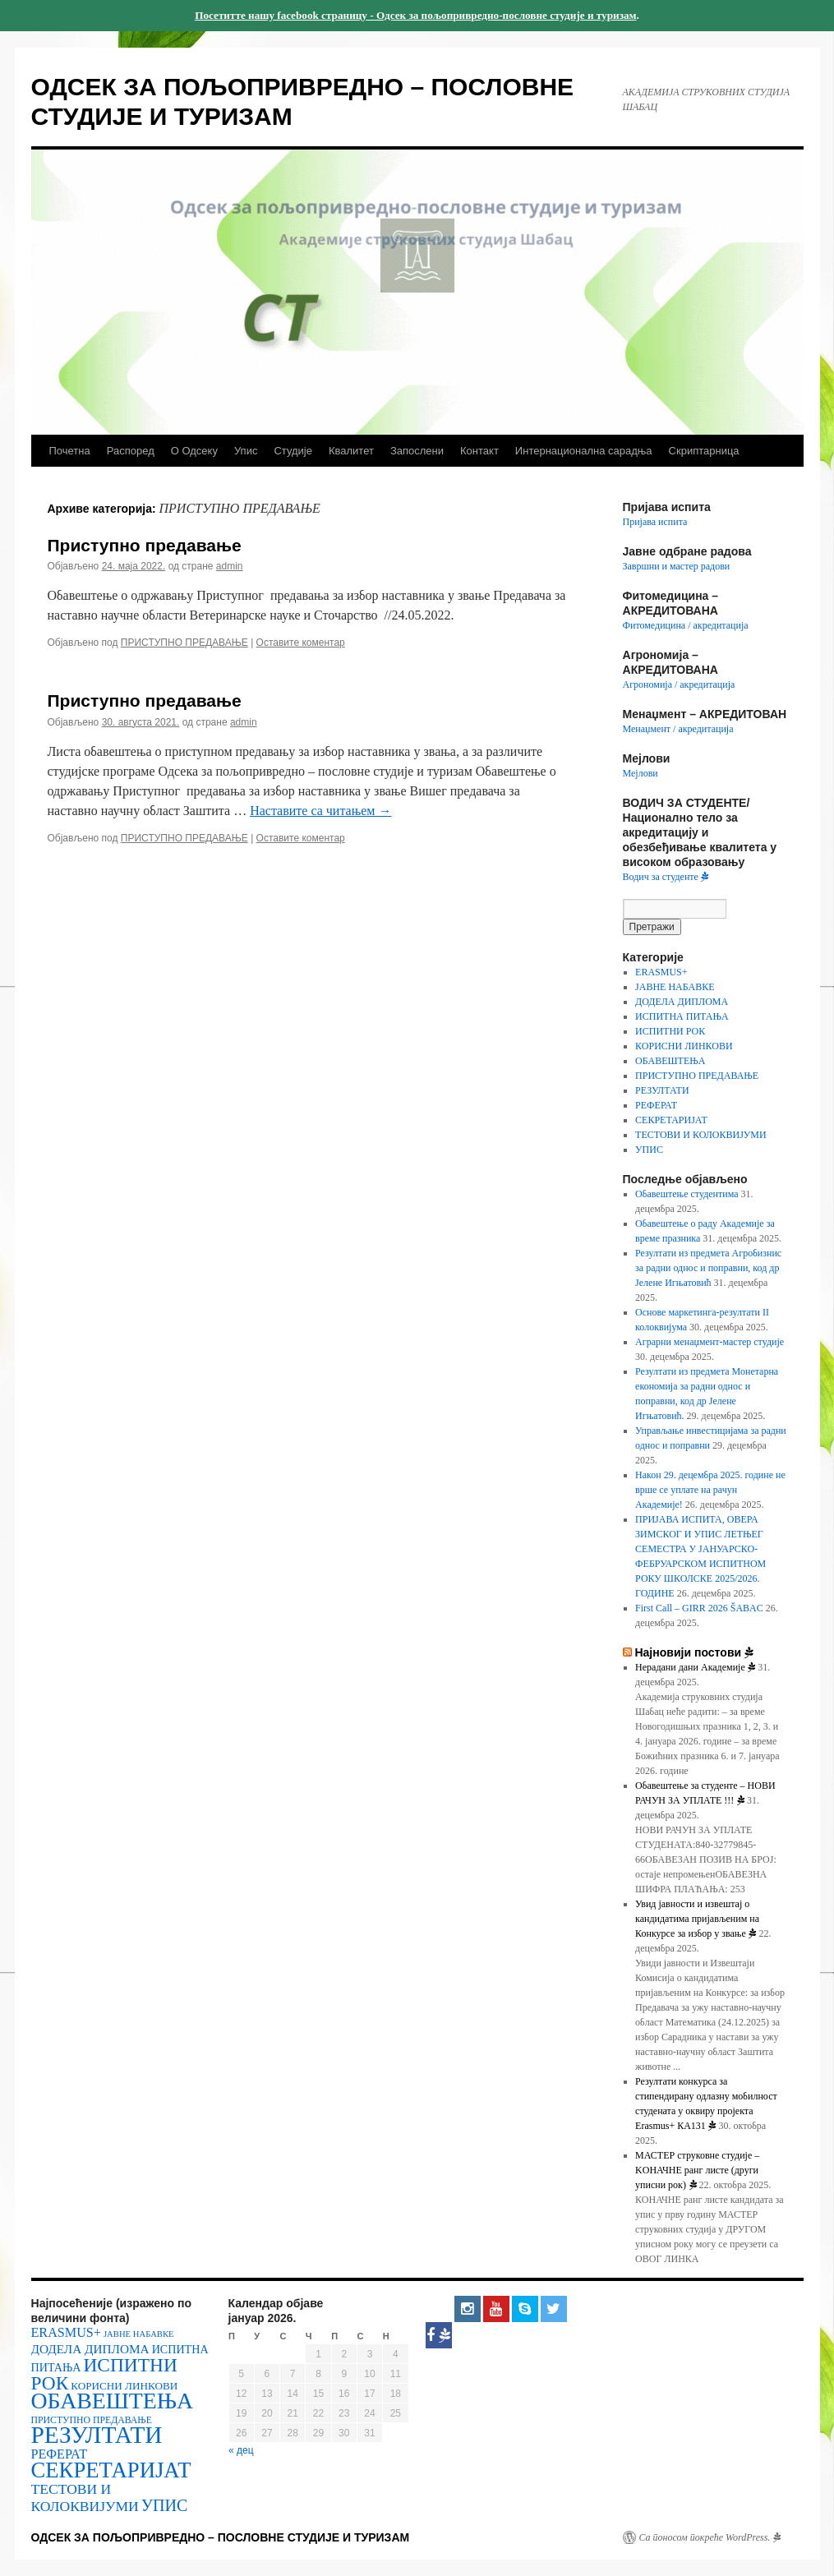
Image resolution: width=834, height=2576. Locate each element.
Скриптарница (704, 451)
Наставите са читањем (320, 811)
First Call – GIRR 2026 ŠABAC (699, 1608)
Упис (245, 451)
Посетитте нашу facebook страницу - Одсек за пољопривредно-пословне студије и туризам (415, 15)
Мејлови (640, 773)
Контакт (479, 451)
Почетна (69, 451)
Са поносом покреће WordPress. (710, 2537)
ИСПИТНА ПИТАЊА (682, 1016)
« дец (241, 2450)
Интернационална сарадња (583, 451)
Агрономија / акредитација (679, 684)
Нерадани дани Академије (695, 1667)
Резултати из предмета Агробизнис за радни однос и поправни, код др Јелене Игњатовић (708, 1267)
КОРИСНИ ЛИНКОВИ (684, 1046)
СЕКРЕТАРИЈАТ (671, 1120)
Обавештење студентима (686, 1194)
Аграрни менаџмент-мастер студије (709, 1342)
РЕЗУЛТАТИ (662, 1090)
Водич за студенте (666, 876)
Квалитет (351, 451)
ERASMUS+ (661, 972)
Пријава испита (655, 522)
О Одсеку (194, 451)
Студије (293, 451)
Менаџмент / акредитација (678, 729)
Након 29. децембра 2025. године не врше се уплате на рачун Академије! (710, 1489)
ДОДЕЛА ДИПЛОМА (681, 1001)
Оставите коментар (300, 642)
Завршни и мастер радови (676, 566)
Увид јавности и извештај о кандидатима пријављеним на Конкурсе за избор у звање (697, 1918)
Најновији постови (693, 1652)
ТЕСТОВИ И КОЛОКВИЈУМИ (701, 1135)
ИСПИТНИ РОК (670, 1031)
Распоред (130, 451)
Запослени (417, 451)
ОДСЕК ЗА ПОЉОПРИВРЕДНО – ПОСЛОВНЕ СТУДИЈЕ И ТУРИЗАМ (220, 2537)
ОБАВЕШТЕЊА (670, 1061)
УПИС (649, 1149)
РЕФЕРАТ (656, 1105)
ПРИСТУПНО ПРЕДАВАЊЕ (184, 642)
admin (229, 566)
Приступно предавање (145, 545)
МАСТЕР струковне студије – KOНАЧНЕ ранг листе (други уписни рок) (697, 2170)
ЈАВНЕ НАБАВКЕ (674, 987)
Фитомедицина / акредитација (686, 625)
